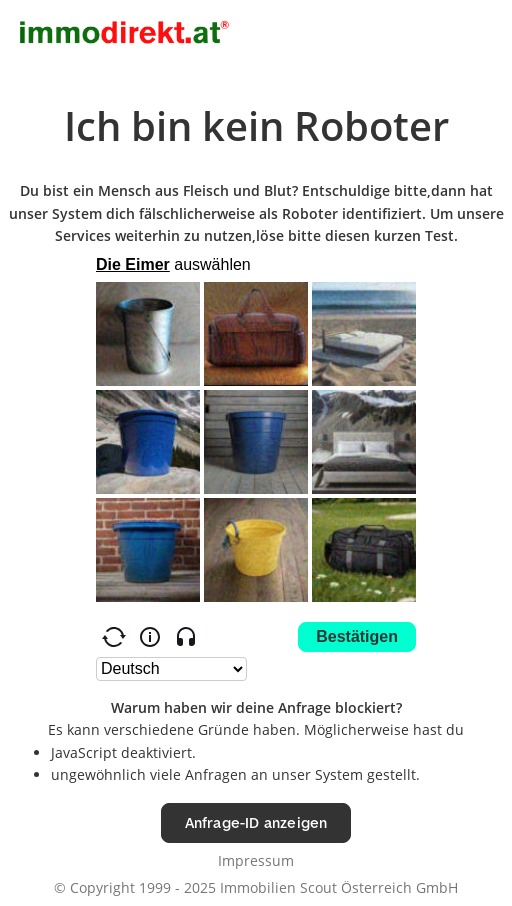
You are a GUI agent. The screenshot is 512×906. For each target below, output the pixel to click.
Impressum (256, 860)
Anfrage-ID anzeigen (256, 822)
